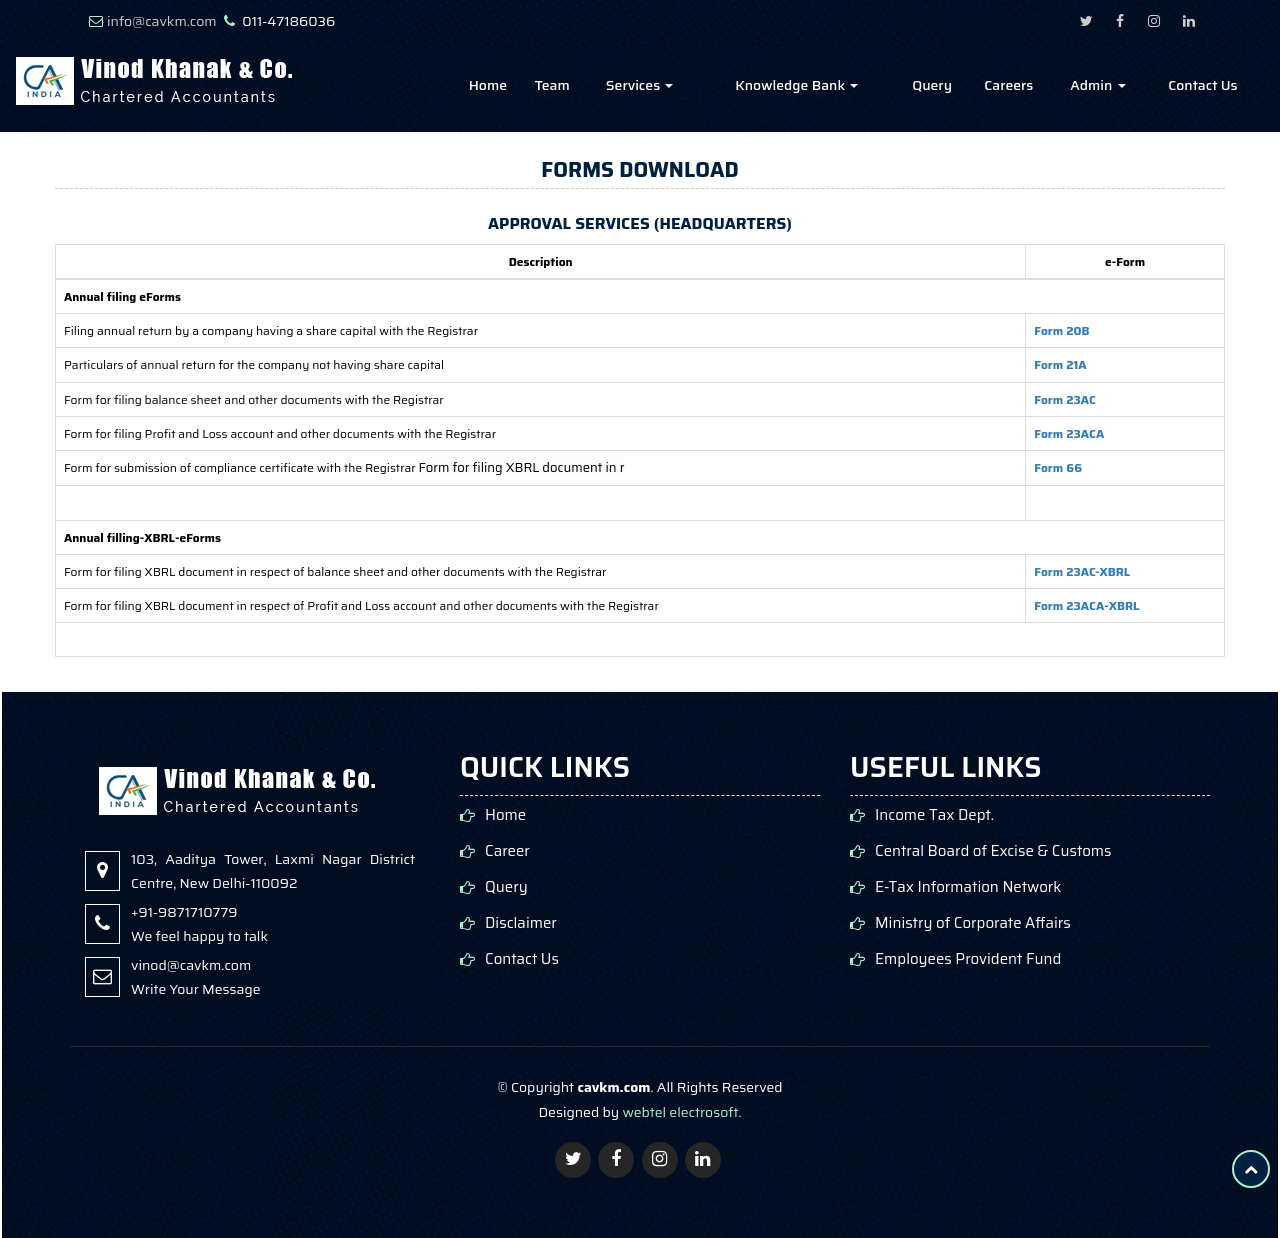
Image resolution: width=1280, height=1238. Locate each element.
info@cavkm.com (162, 21)
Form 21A (1060, 364)
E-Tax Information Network (968, 887)
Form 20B (1061, 330)
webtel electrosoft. (681, 1112)
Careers (1008, 85)
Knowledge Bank (796, 85)
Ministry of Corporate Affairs (973, 923)
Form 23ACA (1069, 433)
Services (640, 85)
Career (507, 851)
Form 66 (1058, 467)
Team (552, 85)
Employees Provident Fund (968, 959)
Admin (1097, 85)
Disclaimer (521, 923)
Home (488, 85)
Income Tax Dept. (934, 815)
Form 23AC (1065, 399)
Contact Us (1202, 85)
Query (932, 85)
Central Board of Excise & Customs (993, 851)
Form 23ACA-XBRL (1086, 605)
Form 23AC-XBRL (1082, 571)
